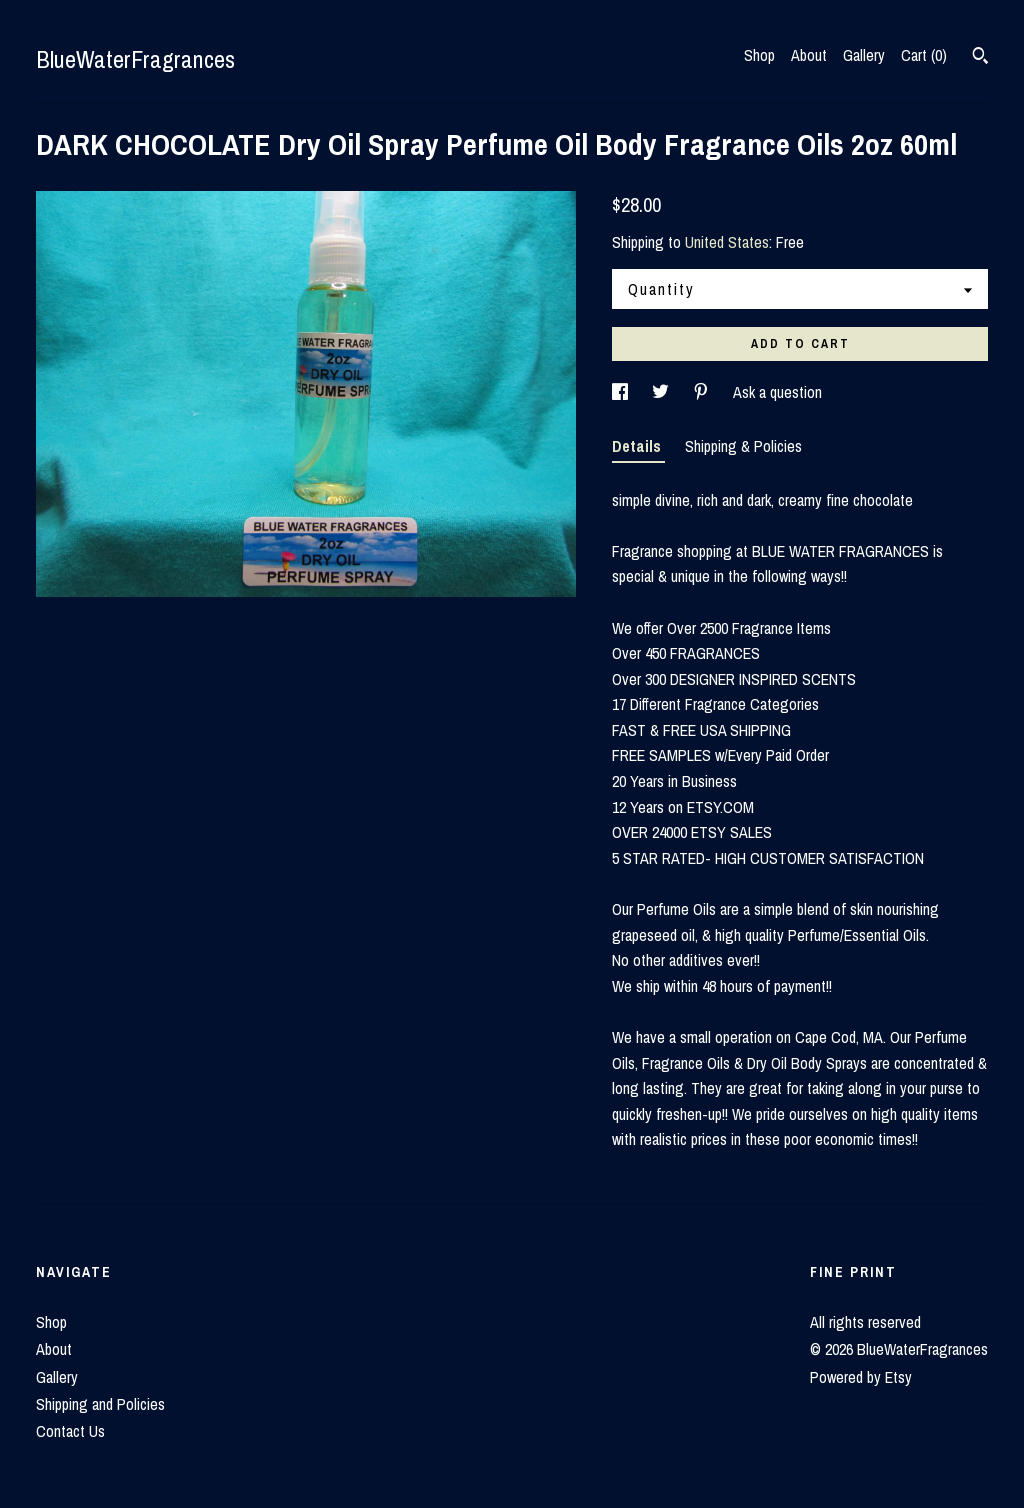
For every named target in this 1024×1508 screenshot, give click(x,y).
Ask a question (777, 392)
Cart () (924, 55)
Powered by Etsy (861, 1377)
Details (638, 446)
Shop (759, 55)
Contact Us (70, 1431)
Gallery (864, 55)
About (809, 55)
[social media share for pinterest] (703, 392)
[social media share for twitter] (662, 392)
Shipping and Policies (100, 1404)
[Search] (980, 58)
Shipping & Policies (743, 446)
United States (727, 242)
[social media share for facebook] (622, 392)
